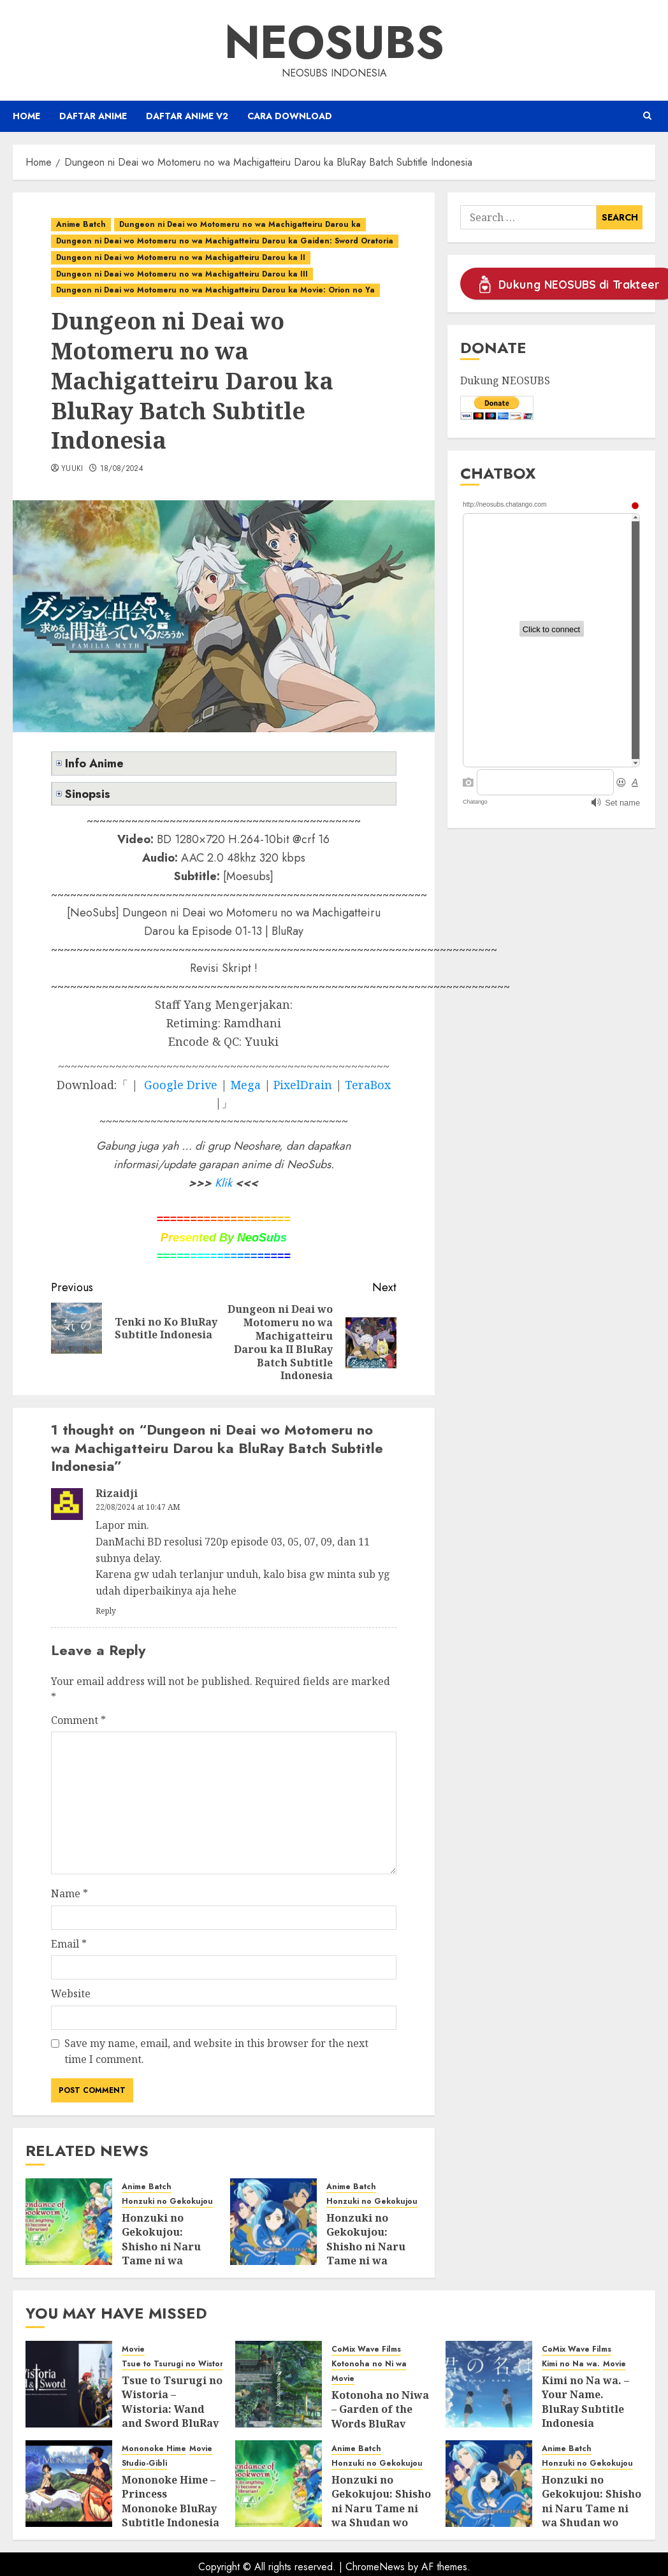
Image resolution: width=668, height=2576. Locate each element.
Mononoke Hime (154, 2448)
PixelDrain (302, 1084)
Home (26, 116)
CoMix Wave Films (366, 2349)
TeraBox (368, 1084)
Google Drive (180, 1084)
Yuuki (72, 469)
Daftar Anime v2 (187, 116)
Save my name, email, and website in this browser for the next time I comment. (216, 2051)
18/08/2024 (122, 469)
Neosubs (334, 42)
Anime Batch (81, 224)
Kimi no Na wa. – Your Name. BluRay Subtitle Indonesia (585, 2401)
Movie (133, 2349)
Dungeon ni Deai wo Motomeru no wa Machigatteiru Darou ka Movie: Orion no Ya (215, 290)
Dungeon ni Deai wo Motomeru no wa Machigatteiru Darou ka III (182, 274)
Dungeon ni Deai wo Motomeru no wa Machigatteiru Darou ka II (180, 257)
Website (71, 1993)
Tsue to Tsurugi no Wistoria (176, 2364)
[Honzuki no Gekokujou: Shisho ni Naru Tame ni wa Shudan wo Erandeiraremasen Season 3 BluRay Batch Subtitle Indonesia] (68, 2221)
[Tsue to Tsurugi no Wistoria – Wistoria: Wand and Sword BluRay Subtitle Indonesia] (68, 2384)
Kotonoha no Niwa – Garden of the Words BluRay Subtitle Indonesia (380, 2416)
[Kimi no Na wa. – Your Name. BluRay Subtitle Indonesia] (489, 2384)
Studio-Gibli (144, 2463)
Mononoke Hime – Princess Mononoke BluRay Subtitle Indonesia (170, 2501)
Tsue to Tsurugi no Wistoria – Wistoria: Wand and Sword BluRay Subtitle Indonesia (172, 2409)
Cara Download (289, 116)
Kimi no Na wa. (571, 2364)
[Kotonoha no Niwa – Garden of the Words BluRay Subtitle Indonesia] (278, 2384)
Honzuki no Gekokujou (167, 2201)
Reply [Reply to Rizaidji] (106, 1610)
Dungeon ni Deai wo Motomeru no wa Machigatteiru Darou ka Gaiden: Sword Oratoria (224, 241)
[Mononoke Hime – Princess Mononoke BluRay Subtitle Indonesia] (68, 2483)
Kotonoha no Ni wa (369, 2364)
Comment (78, 1720)
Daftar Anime (93, 116)
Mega (245, 1084)
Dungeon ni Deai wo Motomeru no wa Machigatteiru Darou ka (240, 224)
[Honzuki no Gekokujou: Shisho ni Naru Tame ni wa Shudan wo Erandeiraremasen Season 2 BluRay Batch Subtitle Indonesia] (273, 2221)
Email (69, 1944)
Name (69, 1893)
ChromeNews (375, 2566)
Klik (223, 1183)
